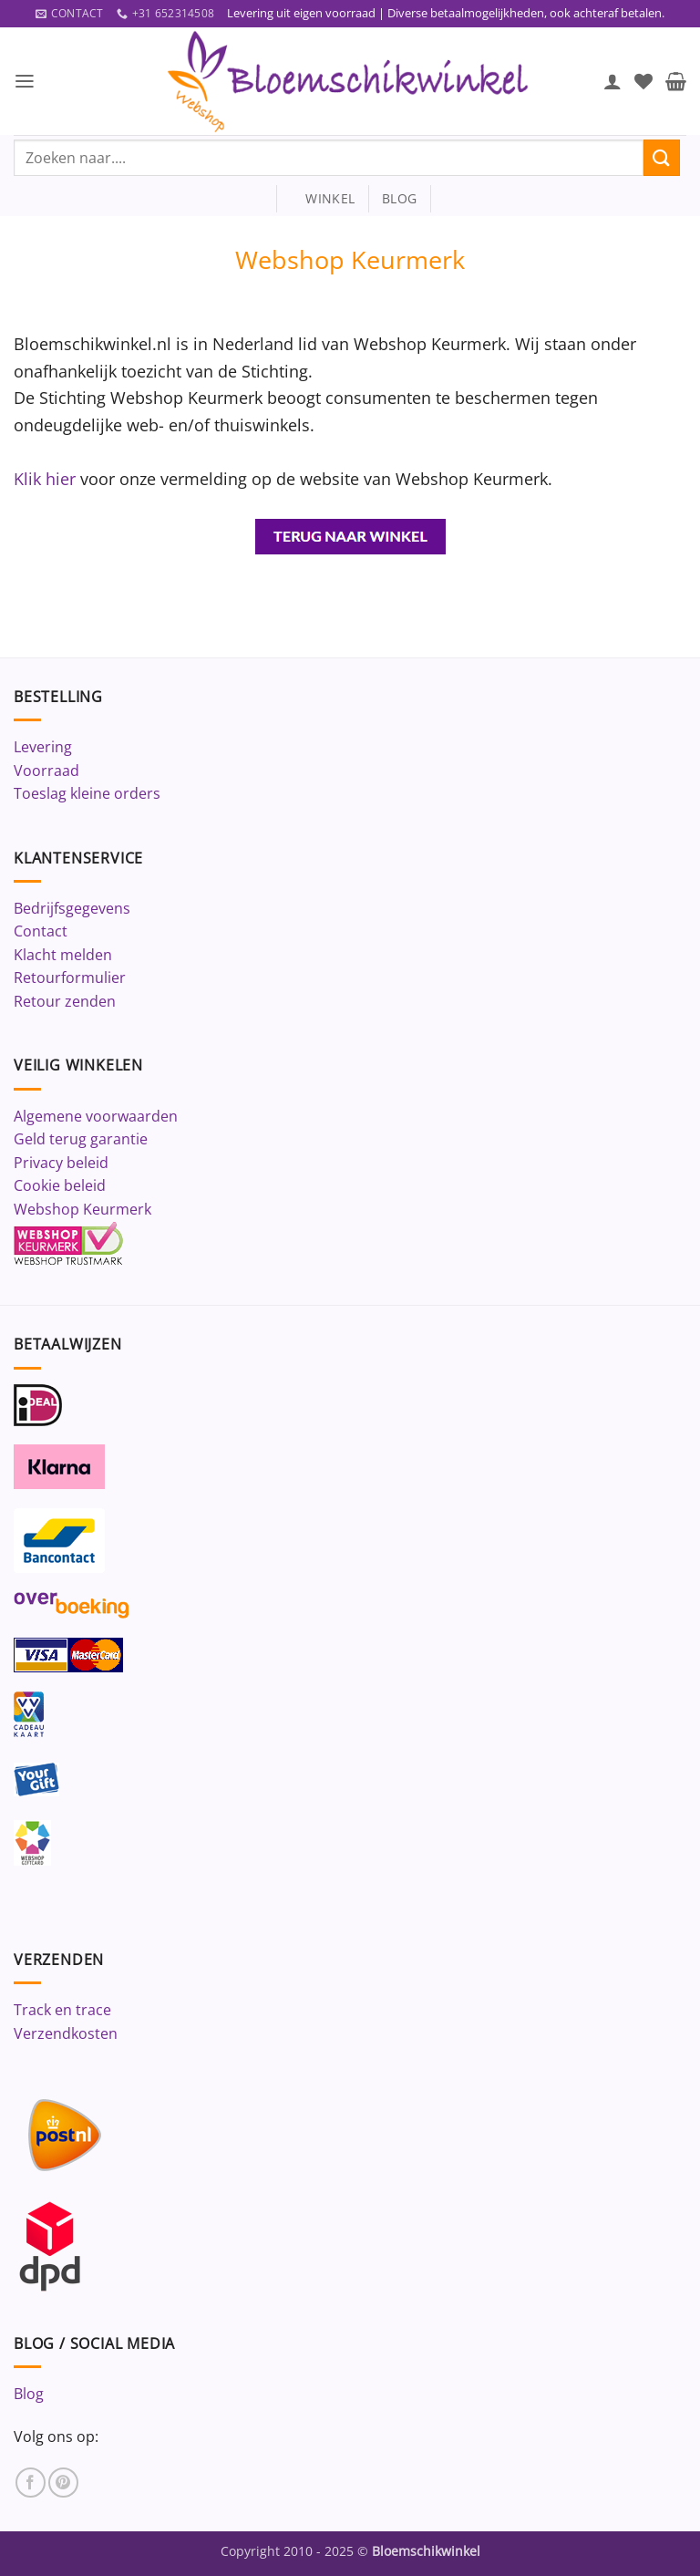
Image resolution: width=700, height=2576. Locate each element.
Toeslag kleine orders (87, 794)
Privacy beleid (61, 1163)
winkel (322, 199)
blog (399, 199)
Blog (29, 2395)
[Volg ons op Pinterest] (63, 2483)
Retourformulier (70, 978)
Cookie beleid (60, 1186)
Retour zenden (65, 1002)
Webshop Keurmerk (82, 1209)
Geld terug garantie (81, 1140)
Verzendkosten (66, 2034)
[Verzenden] (661, 158)
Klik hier (47, 478)
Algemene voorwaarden (96, 1116)
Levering (43, 747)
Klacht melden (63, 955)
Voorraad (46, 770)
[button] (25, 81)
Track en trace (62, 2011)
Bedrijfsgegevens (72, 908)
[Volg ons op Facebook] (30, 2483)
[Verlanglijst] (643, 81)
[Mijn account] (612, 81)
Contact (40, 932)
